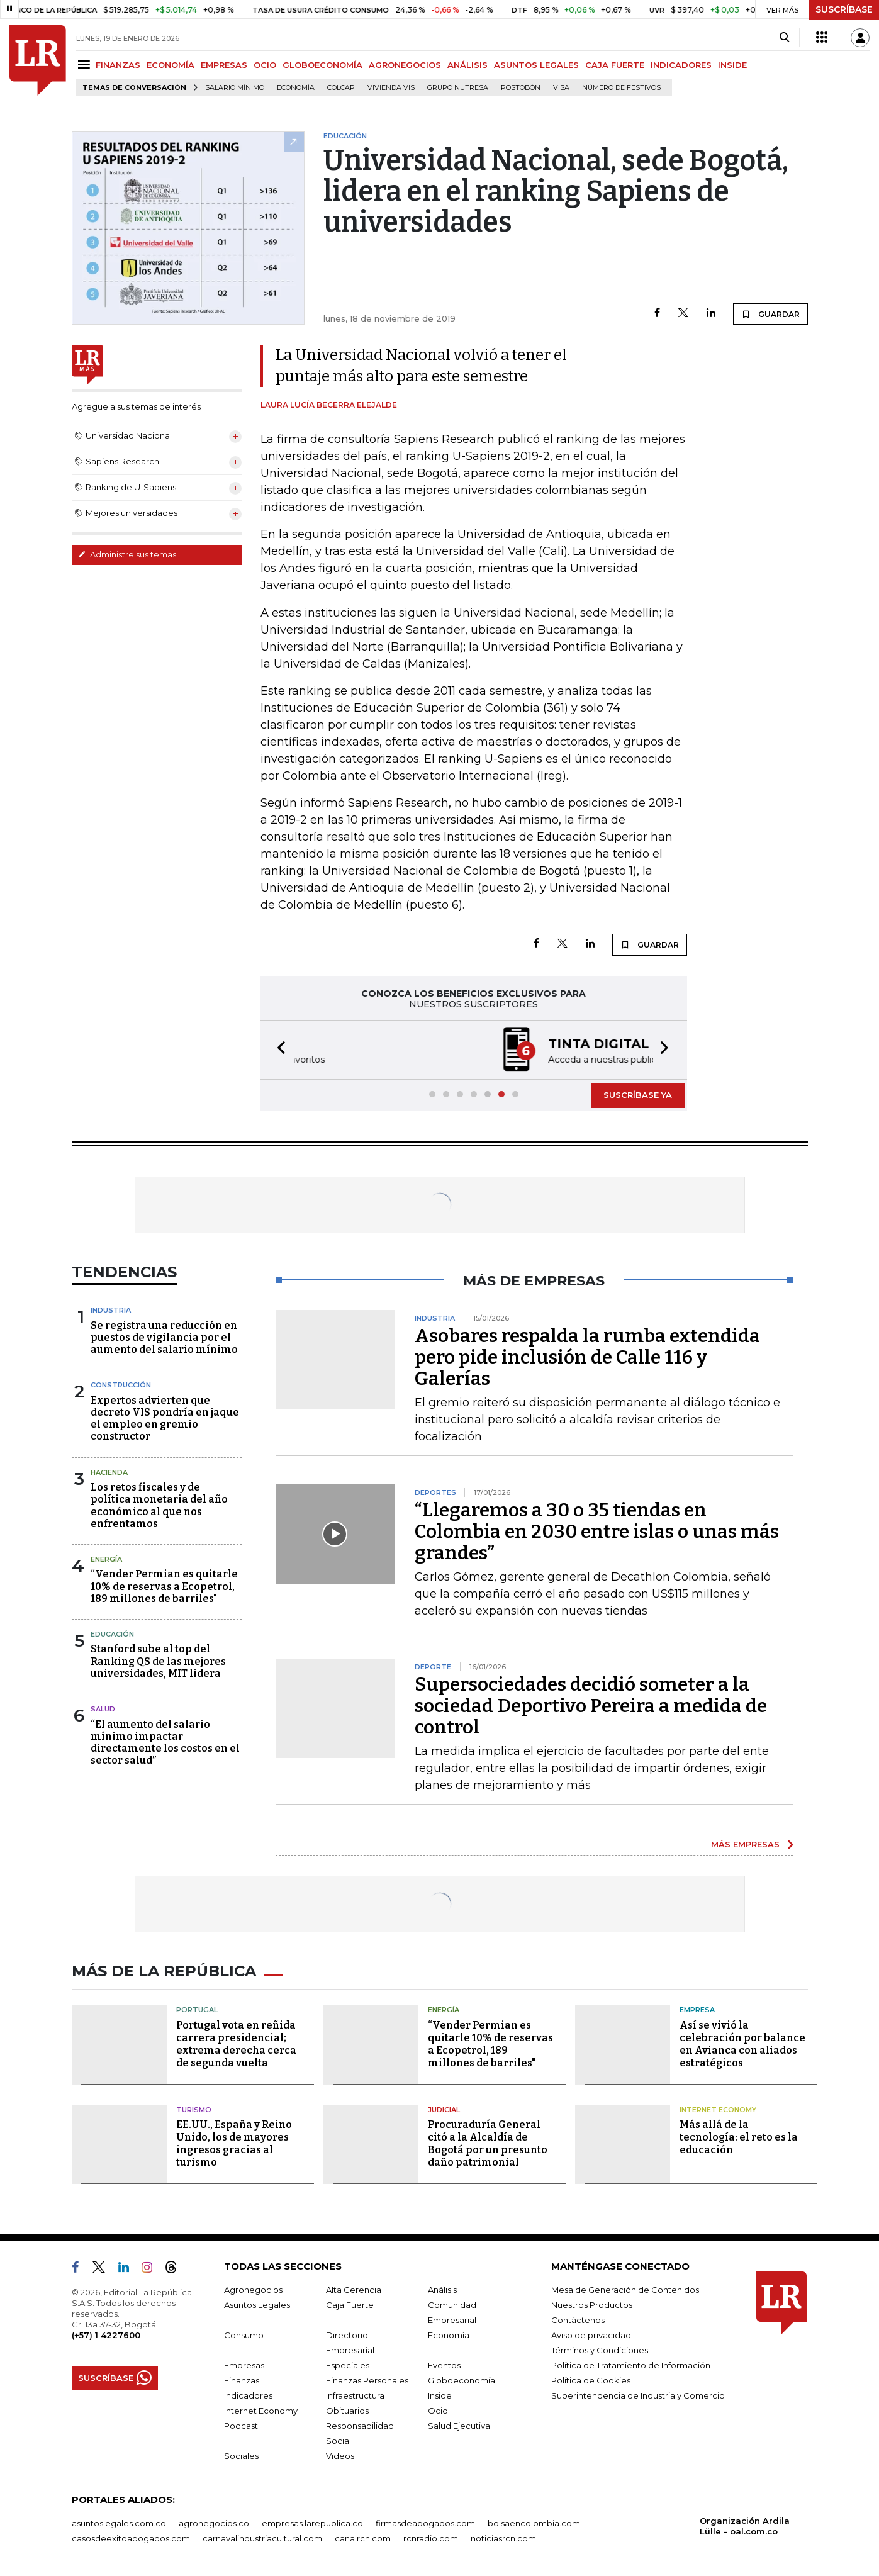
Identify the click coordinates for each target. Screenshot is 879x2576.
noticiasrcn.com (503, 2538)
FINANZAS (118, 65)
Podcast (241, 2426)
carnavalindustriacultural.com (262, 2538)
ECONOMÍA (170, 65)
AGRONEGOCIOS (405, 65)
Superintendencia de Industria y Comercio (638, 2395)
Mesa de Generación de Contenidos (625, 2290)
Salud (103, 1709)
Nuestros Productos (591, 2305)
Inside (440, 2395)
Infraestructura (355, 2395)
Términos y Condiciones (599, 2350)
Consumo (244, 2335)
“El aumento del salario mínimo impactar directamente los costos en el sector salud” (165, 1742)
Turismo (193, 2109)
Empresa (697, 2009)
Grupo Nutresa (457, 88)
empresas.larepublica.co (312, 2523)
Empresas (244, 2365)
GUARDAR (770, 314)
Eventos (444, 2365)
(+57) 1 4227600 (106, 2335)
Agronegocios (253, 2290)
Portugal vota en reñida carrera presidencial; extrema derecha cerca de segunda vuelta (236, 2044)
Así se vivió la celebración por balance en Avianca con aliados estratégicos (742, 2044)
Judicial (444, 2109)
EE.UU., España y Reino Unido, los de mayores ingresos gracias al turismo (234, 2143)
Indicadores (248, 2395)
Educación (112, 1634)
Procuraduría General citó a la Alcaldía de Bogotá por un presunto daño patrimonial (487, 2143)
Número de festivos (621, 88)
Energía (106, 1559)
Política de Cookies (590, 2380)
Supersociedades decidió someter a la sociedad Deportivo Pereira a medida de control (591, 1706)
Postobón (520, 88)
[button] (277, 1050)
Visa (561, 88)
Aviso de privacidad (591, 2335)
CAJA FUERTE (614, 65)
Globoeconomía (461, 2380)
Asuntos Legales (257, 2305)
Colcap (341, 88)
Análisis (442, 2290)
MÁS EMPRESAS (745, 1844)
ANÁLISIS (467, 65)
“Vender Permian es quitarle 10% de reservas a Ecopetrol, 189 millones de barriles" (164, 1586)
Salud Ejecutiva (459, 2426)
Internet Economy (718, 2109)
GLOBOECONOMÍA (322, 65)
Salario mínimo (234, 88)
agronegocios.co (214, 2523)
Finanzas (241, 2380)
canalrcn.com (363, 2538)
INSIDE (732, 65)
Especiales (347, 2365)
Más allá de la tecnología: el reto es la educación (739, 2137)
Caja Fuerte (350, 2305)
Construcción (121, 1384)
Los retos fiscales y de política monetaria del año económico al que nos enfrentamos (159, 1505)
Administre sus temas (127, 554)
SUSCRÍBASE (844, 9)
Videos (340, 2456)
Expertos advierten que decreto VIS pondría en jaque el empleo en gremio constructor (165, 1418)
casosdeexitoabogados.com (131, 2538)
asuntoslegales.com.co (119, 2523)
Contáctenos (578, 2320)
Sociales (241, 2456)
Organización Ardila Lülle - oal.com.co (745, 2526)
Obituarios (347, 2410)
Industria (111, 1310)
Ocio (438, 2410)
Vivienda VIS (391, 88)
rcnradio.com (430, 2538)
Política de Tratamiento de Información (630, 2365)
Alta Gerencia (353, 2290)
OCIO (265, 65)
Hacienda (109, 1472)
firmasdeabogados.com (425, 2523)
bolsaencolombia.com (534, 2523)
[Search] (784, 37)
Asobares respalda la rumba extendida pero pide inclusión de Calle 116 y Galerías (587, 1357)
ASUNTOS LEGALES (536, 65)
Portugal (197, 2009)
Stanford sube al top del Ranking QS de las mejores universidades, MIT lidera (158, 1661)
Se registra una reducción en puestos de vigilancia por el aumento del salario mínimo (164, 1337)
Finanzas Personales (367, 2380)
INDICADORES (681, 65)
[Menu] (86, 64)
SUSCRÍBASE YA (637, 1095)
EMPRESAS (224, 65)
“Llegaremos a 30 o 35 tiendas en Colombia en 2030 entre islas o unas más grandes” (597, 1531)
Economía (296, 88)
